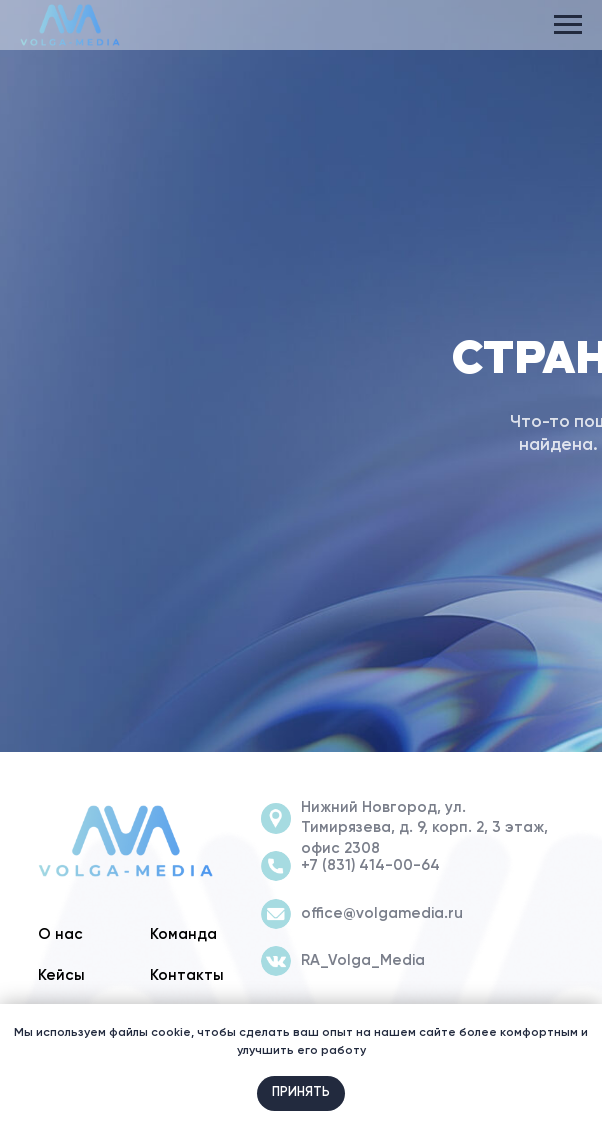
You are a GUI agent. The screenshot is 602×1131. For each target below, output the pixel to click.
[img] (126, 841)
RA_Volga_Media (363, 960)
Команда (183, 934)
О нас (60, 934)
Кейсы (61, 975)
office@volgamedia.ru (382, 913)
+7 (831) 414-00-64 (370, 865)
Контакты (187, 975)
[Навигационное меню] (568, 25)
